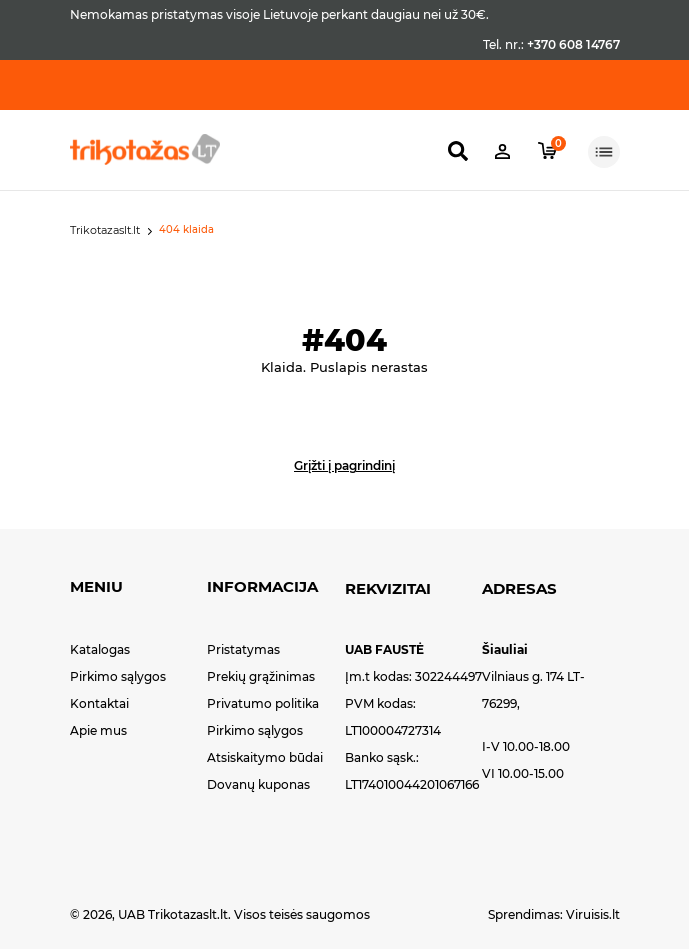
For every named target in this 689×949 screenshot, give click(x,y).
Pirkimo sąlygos (118, 676)
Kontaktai (99, 703)
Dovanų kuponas (258, 784)
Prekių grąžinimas (261, 676)
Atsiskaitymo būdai (265, 757)
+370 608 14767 (573, 44)
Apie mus (98, 730)
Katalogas (100, 649)
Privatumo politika (263, 703)
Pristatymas (243, 649)
